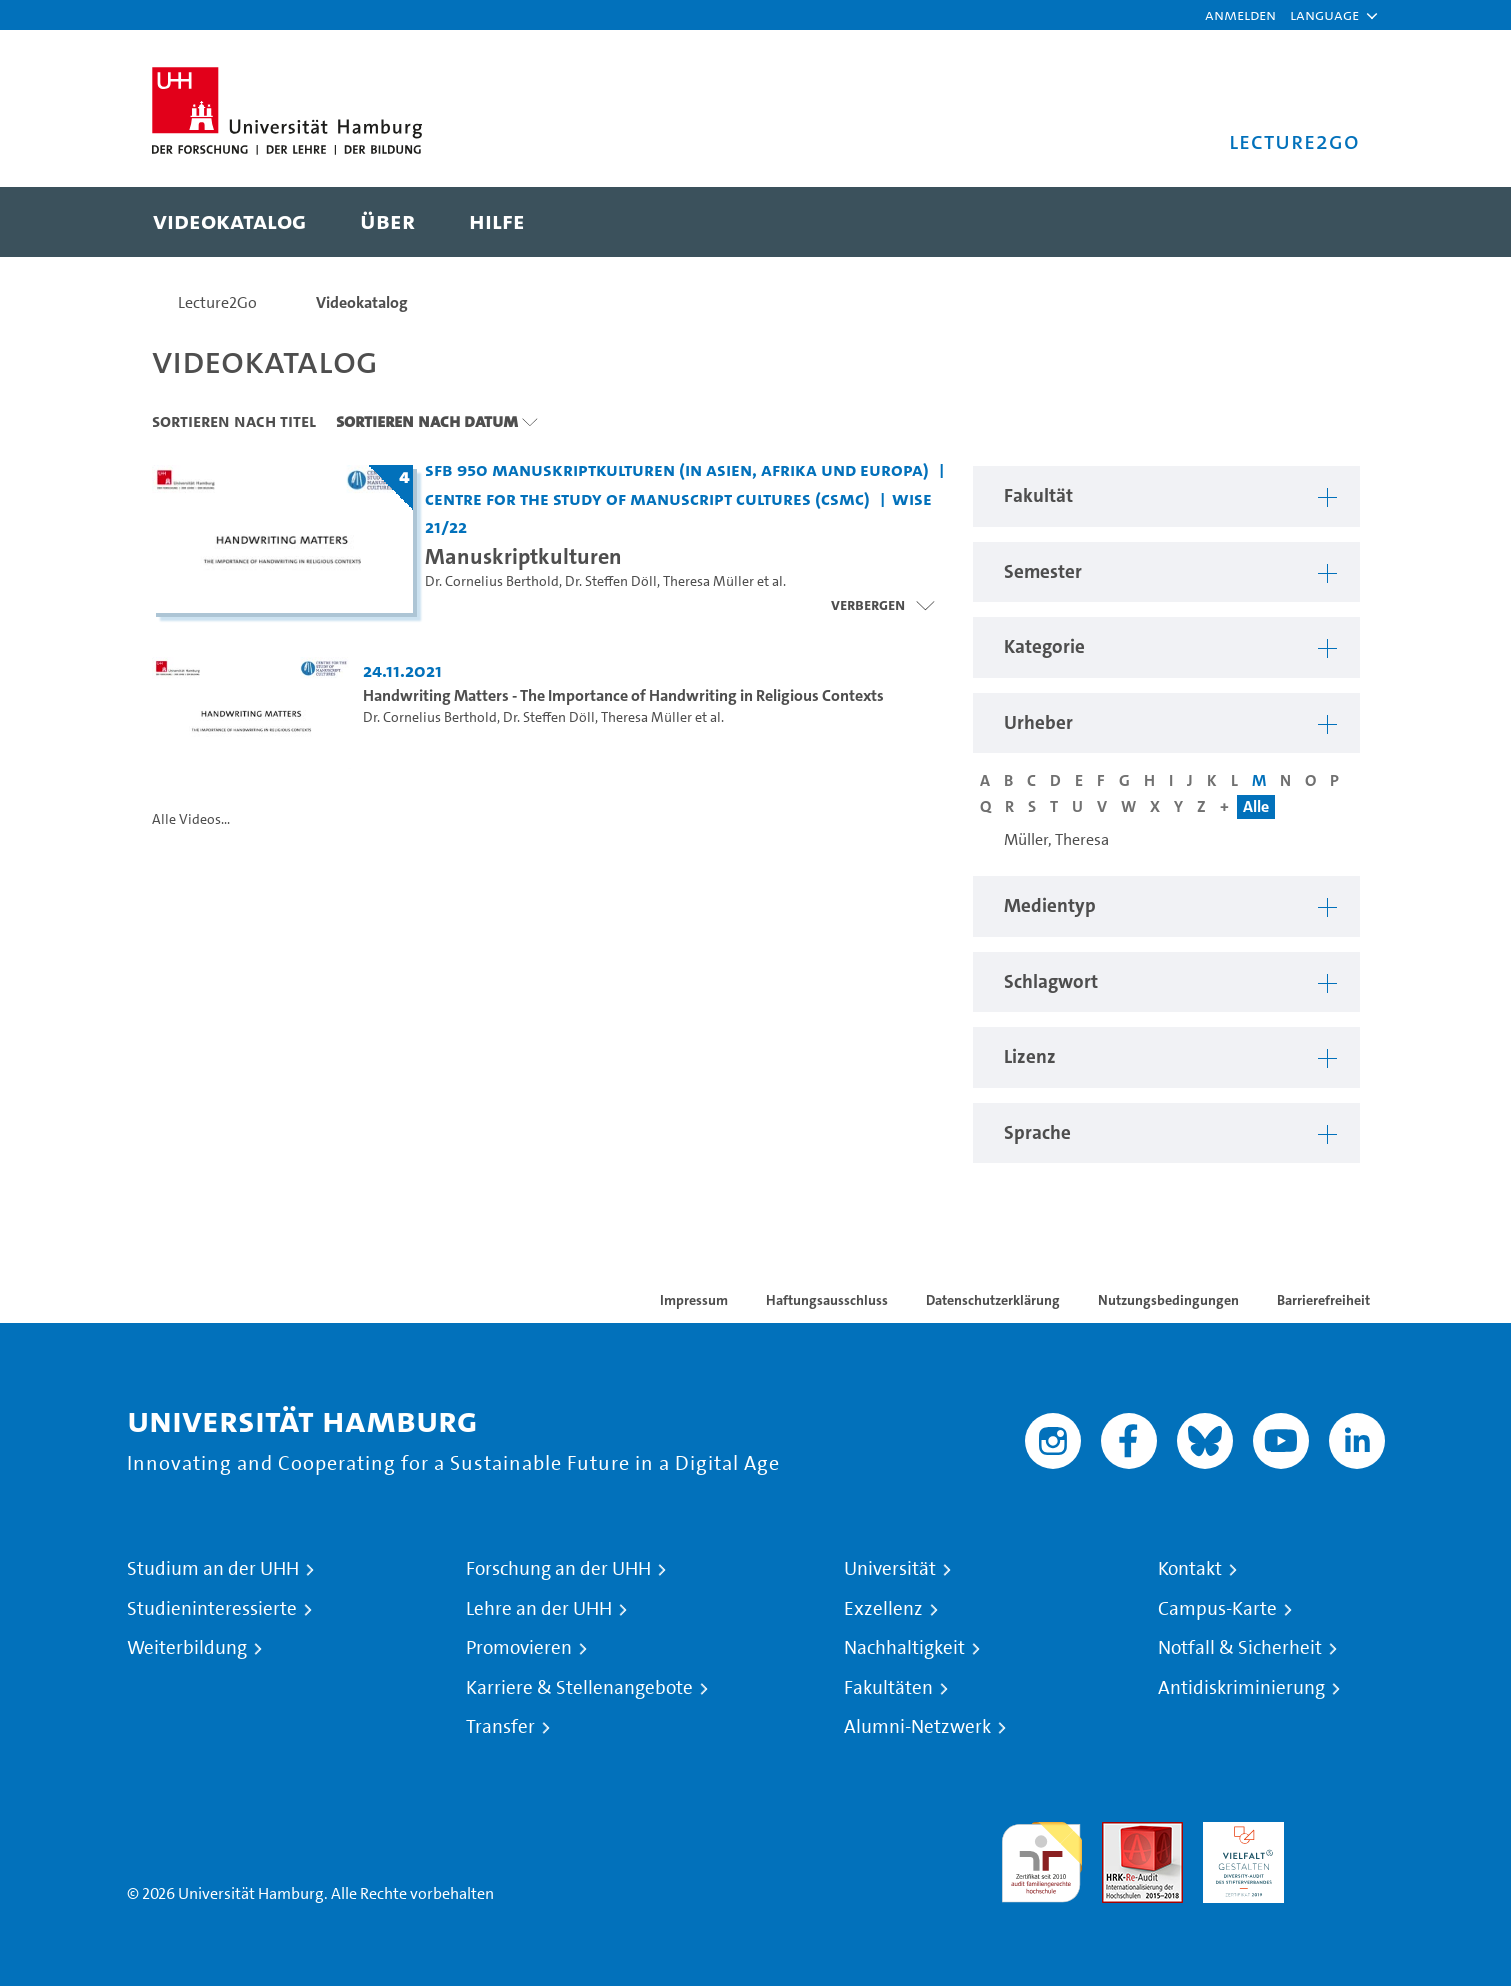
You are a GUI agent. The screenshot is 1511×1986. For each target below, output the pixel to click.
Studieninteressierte (212, 1609)
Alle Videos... (191, 819)
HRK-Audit (1238, 1833)
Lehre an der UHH (539, 1609)
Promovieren (519, 1648)
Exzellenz (883, 1609)
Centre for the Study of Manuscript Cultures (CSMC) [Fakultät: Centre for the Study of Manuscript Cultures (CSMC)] (647, 498)
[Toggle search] (1325, 222)
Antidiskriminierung (1241, 1688)
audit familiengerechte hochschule (1041, 1857)
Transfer (500, 1727)
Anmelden (1240, 14)
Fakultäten (888, 1688)
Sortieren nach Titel (234, 421)
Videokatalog (362, 302)
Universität (890, 1569)
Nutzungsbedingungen (1168, 1300)
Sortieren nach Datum (427, 421)
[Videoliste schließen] (882, 605)
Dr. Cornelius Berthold (492, 581)
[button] (1324, 15)
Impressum (694, 1300)
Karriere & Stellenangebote (579, 1688)
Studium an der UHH (213, 1569)
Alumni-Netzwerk (917, 1727)
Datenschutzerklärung (993, 1300)
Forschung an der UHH (558, 1569)
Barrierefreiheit (1323, 1300)
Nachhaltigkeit (904, 1648)
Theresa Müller (708, 581)
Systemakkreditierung (1344, 1833)
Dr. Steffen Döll (611, 581)
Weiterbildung (187, 1648)
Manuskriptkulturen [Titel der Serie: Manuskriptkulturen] (523, 556)
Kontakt (1190, 1569)
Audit (1121, 1833)
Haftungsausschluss (827, 1300)
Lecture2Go (217, 302)
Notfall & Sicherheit (1240, 1648)
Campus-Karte (1217, 1609)
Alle (1256, 806)
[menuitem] (229, 222)
